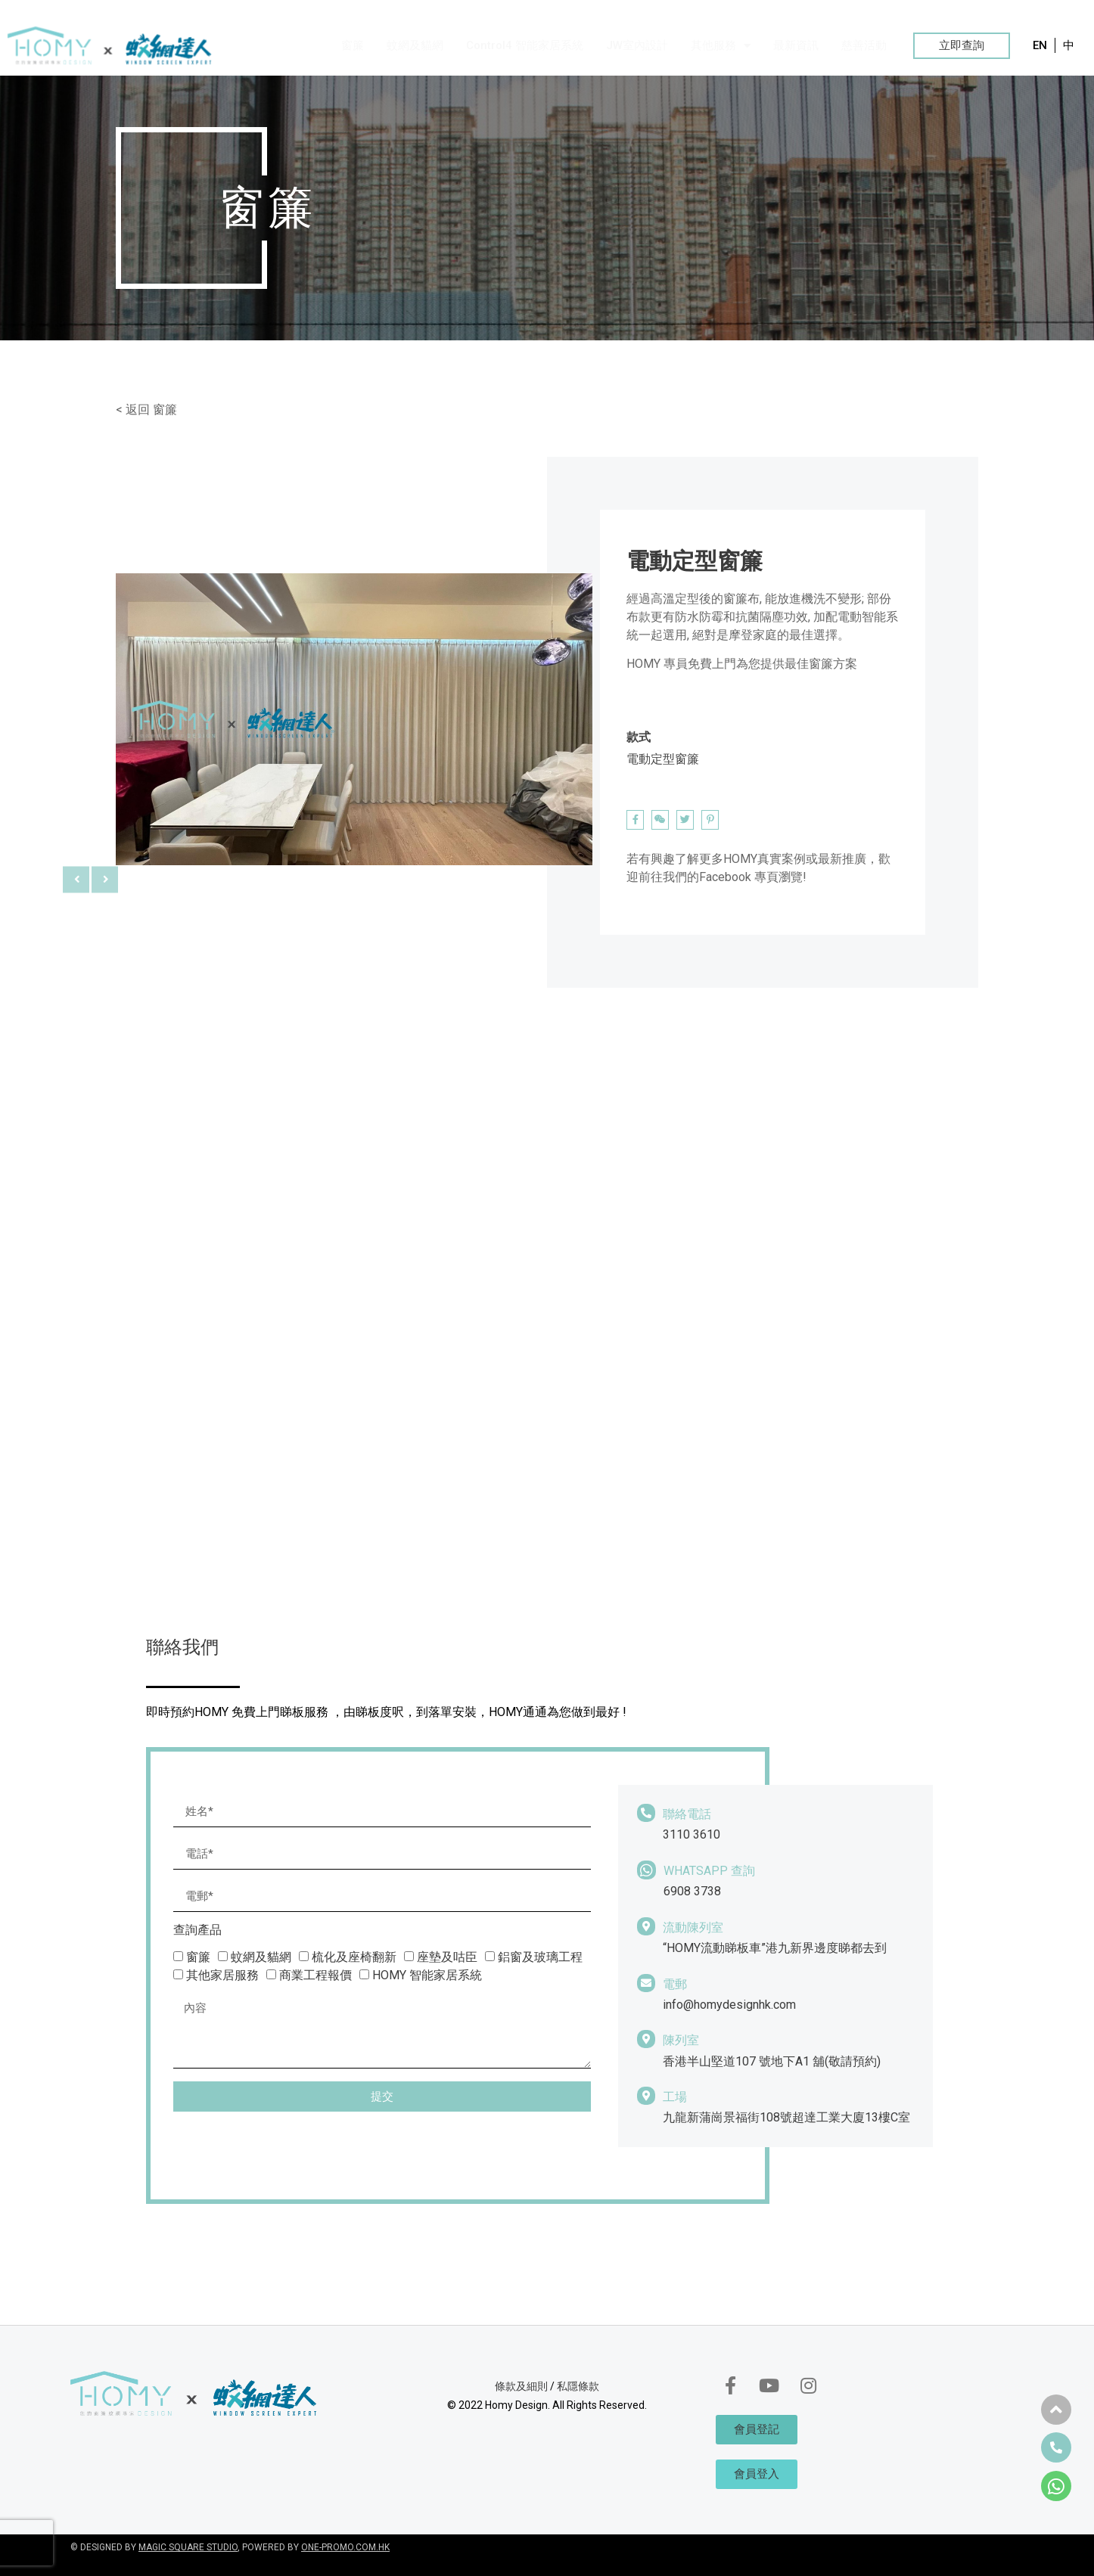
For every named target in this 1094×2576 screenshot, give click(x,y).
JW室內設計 (637, 45)
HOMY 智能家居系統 (427, 1975)
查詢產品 (197, 1930)
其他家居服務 (222, 1975)
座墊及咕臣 (447, 1957)
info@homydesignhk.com (729, 2004)
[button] (961, 46)
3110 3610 (691, 1834)
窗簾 (352, 45)
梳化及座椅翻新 (354, 1957)
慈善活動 (864, 45)
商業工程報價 (315, 1975)
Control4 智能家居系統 (524, 45)
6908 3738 (692, 1891)
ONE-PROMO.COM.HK (345, 2547)
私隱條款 (578, 2386)
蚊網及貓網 (415, 45)
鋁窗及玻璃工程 (540, 1957)
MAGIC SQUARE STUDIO (188, 2547)
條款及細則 (521, 2386)
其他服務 (721, 46)
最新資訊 (796, 45)
